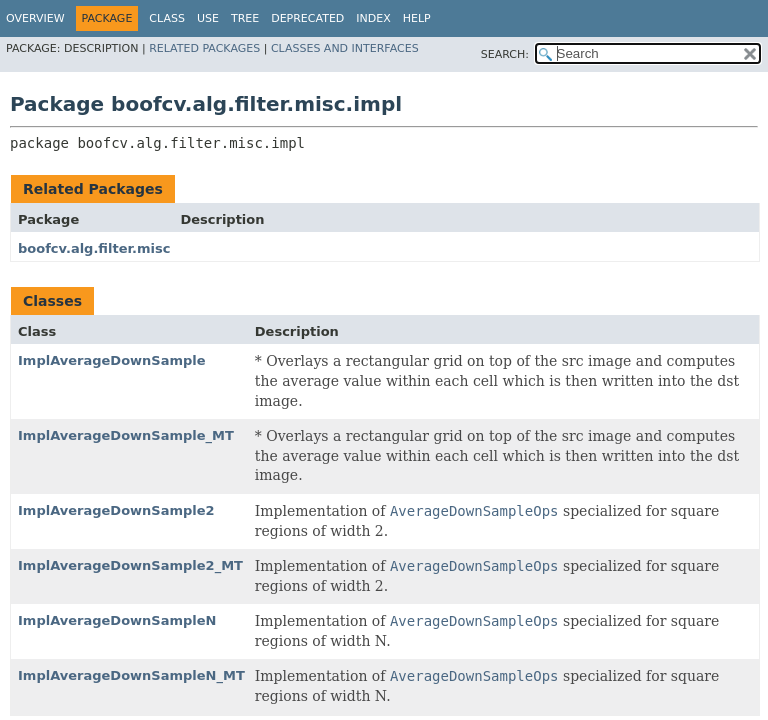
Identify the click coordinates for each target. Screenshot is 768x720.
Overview (35, 18)
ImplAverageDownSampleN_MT (131, 675)
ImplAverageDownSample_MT (126, 435)
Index (373, 18)
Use (208, 18)
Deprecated (307, 18)
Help (417, 18)
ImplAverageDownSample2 (116, 510)
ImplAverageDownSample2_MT (130, 565)
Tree (245, 18)
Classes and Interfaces (345, 48)
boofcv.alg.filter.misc (94, 248)
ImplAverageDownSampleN (117, 620)
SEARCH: (505, 54)
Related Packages (204, 48)
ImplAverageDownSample (112, 360)
